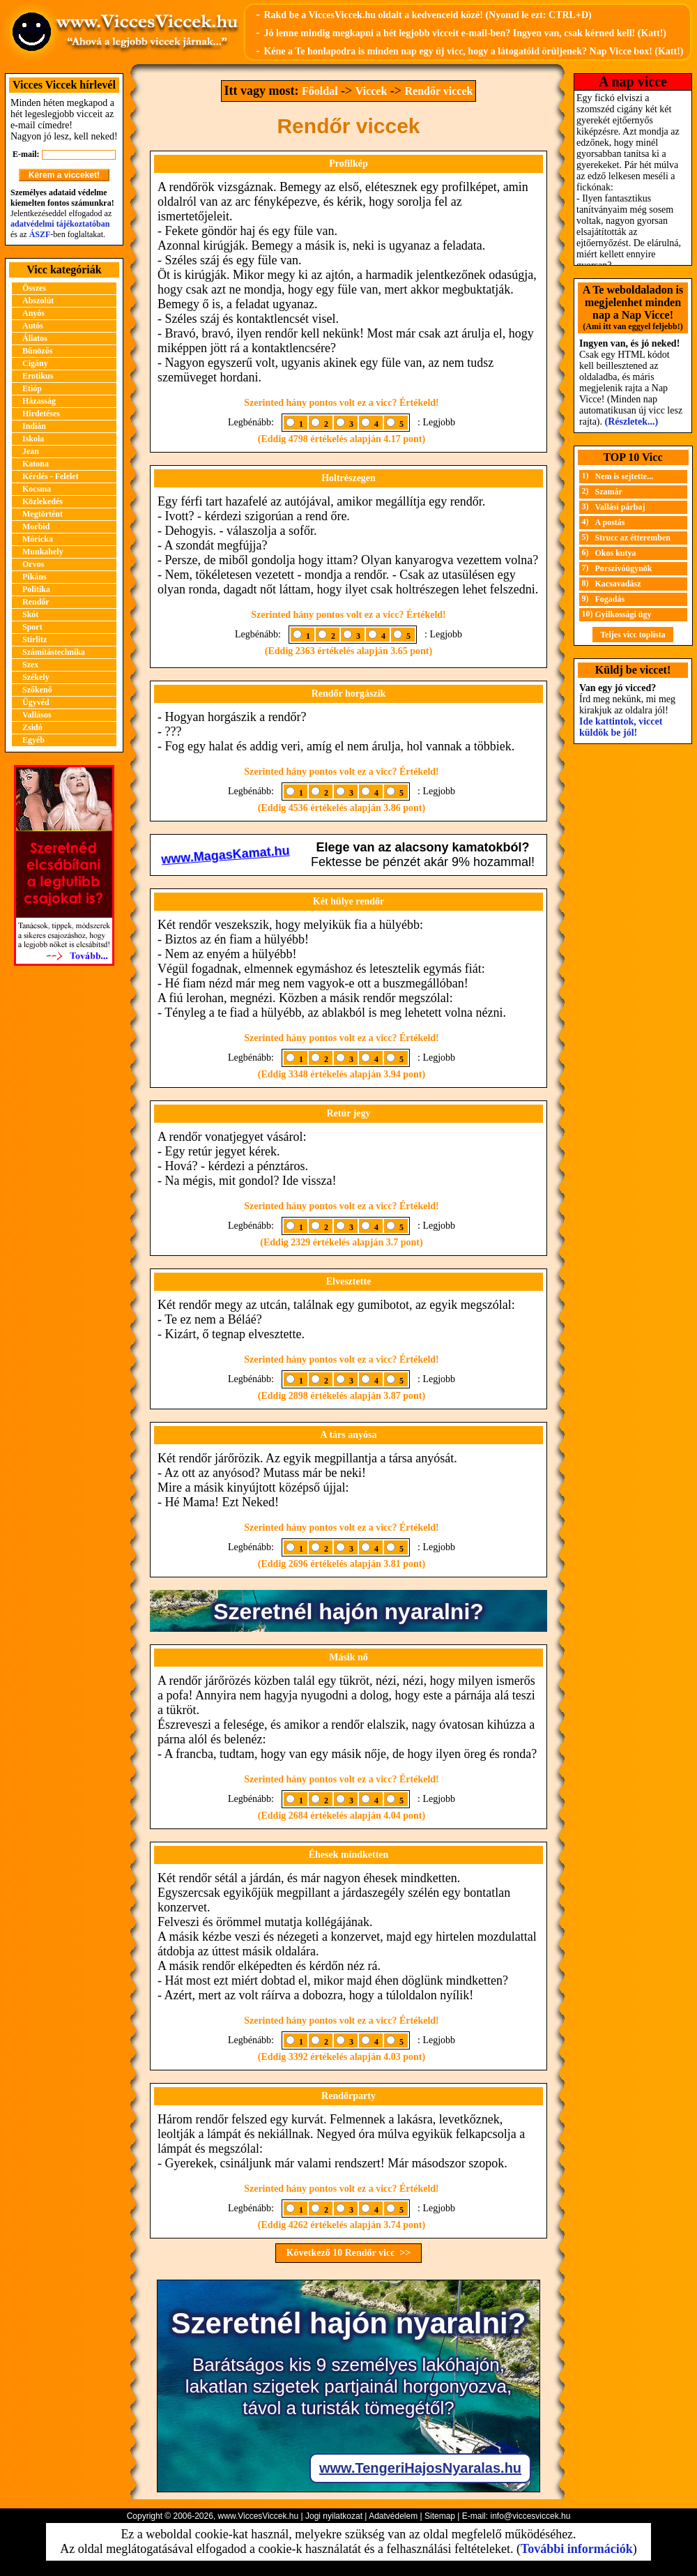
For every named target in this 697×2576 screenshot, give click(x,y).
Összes (34, 288)
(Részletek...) (632, 421)
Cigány (35, 363)
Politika (36, 589)
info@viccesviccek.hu (530, 2516)
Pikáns (34, 577)
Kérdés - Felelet (50, 476)
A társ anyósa (349, 1435)
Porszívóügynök (623, 568)
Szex (30, 664)
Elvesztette (349, 1281)
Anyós (33, 313)
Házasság (39, 401)
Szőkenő (37, 690)
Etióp (32, 388)
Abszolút (38, 300)
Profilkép (348, 163)
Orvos (33, 564)
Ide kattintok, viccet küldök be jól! (620, 727)
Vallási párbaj (620, 507)
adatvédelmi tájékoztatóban (59, 224)
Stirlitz (34, 639)
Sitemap (439, 2516)
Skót (30, 614)
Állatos (34, 338)
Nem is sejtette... (624, 476)
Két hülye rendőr (348, 901)
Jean (30, 451)
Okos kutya (615, 553)
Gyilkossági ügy (623, 614)
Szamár (608, 492)
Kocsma (36, 489)
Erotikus (37, 376)
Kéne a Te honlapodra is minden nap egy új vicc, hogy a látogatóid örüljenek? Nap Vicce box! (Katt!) (473, 51)
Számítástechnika (53, 652)
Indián (34, 426)
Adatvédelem (393, 2516)
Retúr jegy (348, 1113)
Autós (32, 326)
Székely (35, 677)
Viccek (371, 91)
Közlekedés (42, 501)
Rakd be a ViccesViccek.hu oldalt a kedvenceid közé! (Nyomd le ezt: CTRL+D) (427, 15)
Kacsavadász (618, 584)
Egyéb (33, 740)
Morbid (35, 526)
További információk (577, 2549)
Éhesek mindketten (349, 1854)
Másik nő (348, 1657)
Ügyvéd (35, 702)
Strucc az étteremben (633, 538)
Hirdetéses (41, 413)
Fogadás (610, 599)
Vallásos (37, 715)
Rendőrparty (348, 2096)
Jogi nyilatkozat (333, 2516)
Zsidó (32, 727)
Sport (32, 627)
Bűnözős (37, 351)
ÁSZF (40, 234)
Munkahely (42, 551)
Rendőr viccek (439, 91)
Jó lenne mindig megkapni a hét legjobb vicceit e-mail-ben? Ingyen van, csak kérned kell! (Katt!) (464, 33)
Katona (35, 464)
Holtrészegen (348, 478)
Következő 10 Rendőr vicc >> (348, 2253)
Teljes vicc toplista (633, 634)
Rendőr (35, 602)
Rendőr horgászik (349, 693)
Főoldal (320, 91)
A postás (610, 522)
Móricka (37, 539)
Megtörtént (42, 514)
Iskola (33, 439)
